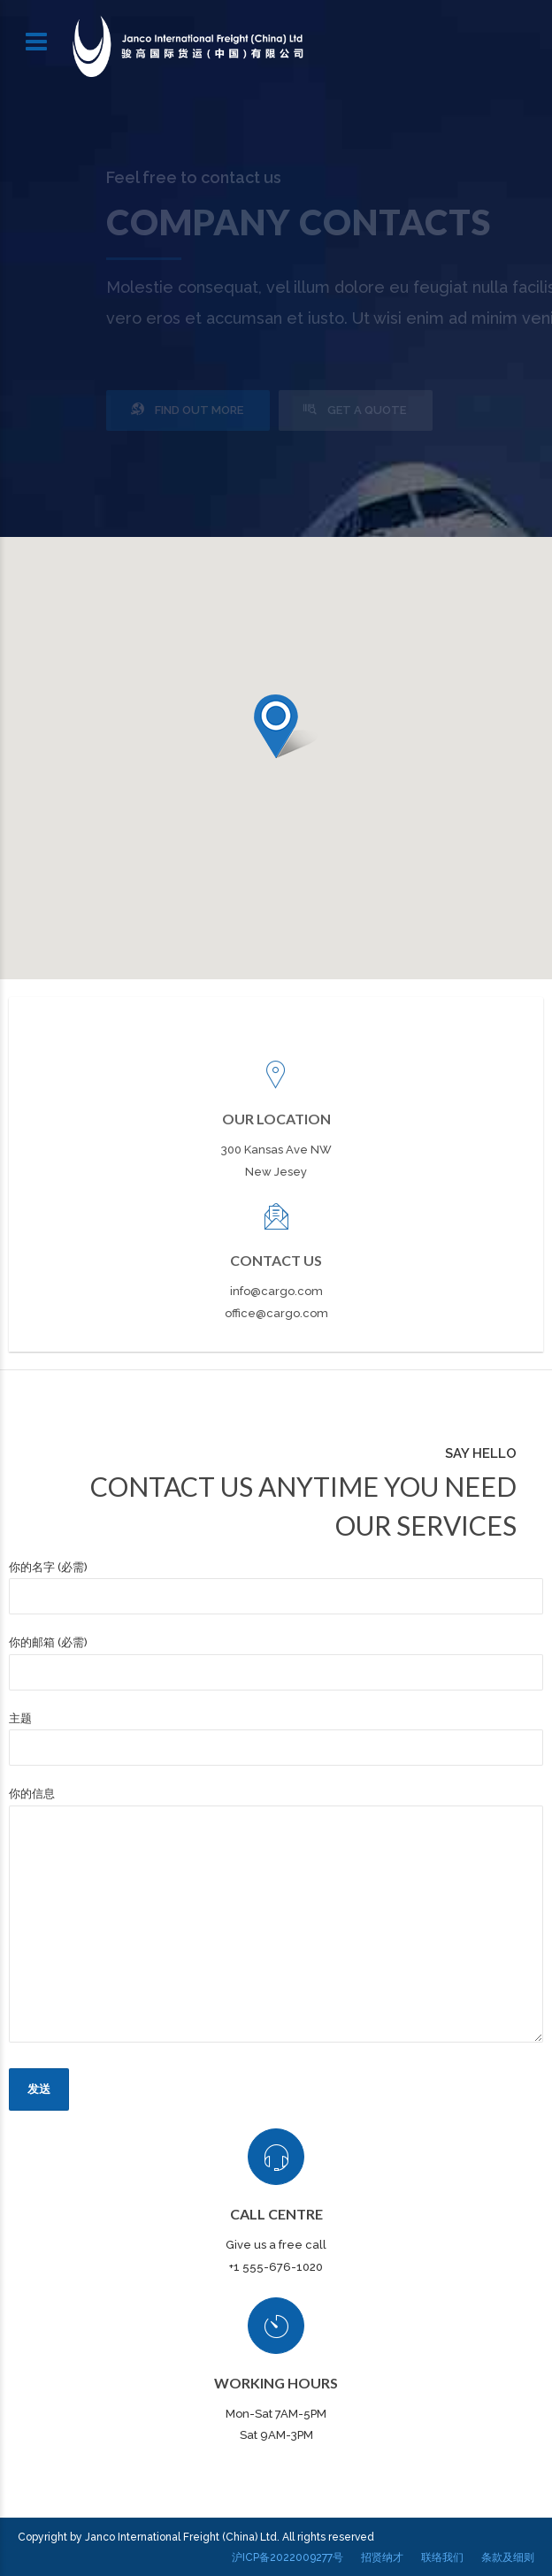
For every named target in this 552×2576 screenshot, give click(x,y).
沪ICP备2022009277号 (287, 2557)
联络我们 (442, 2557)
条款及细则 (507, 2557)
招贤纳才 (382, 2557)
